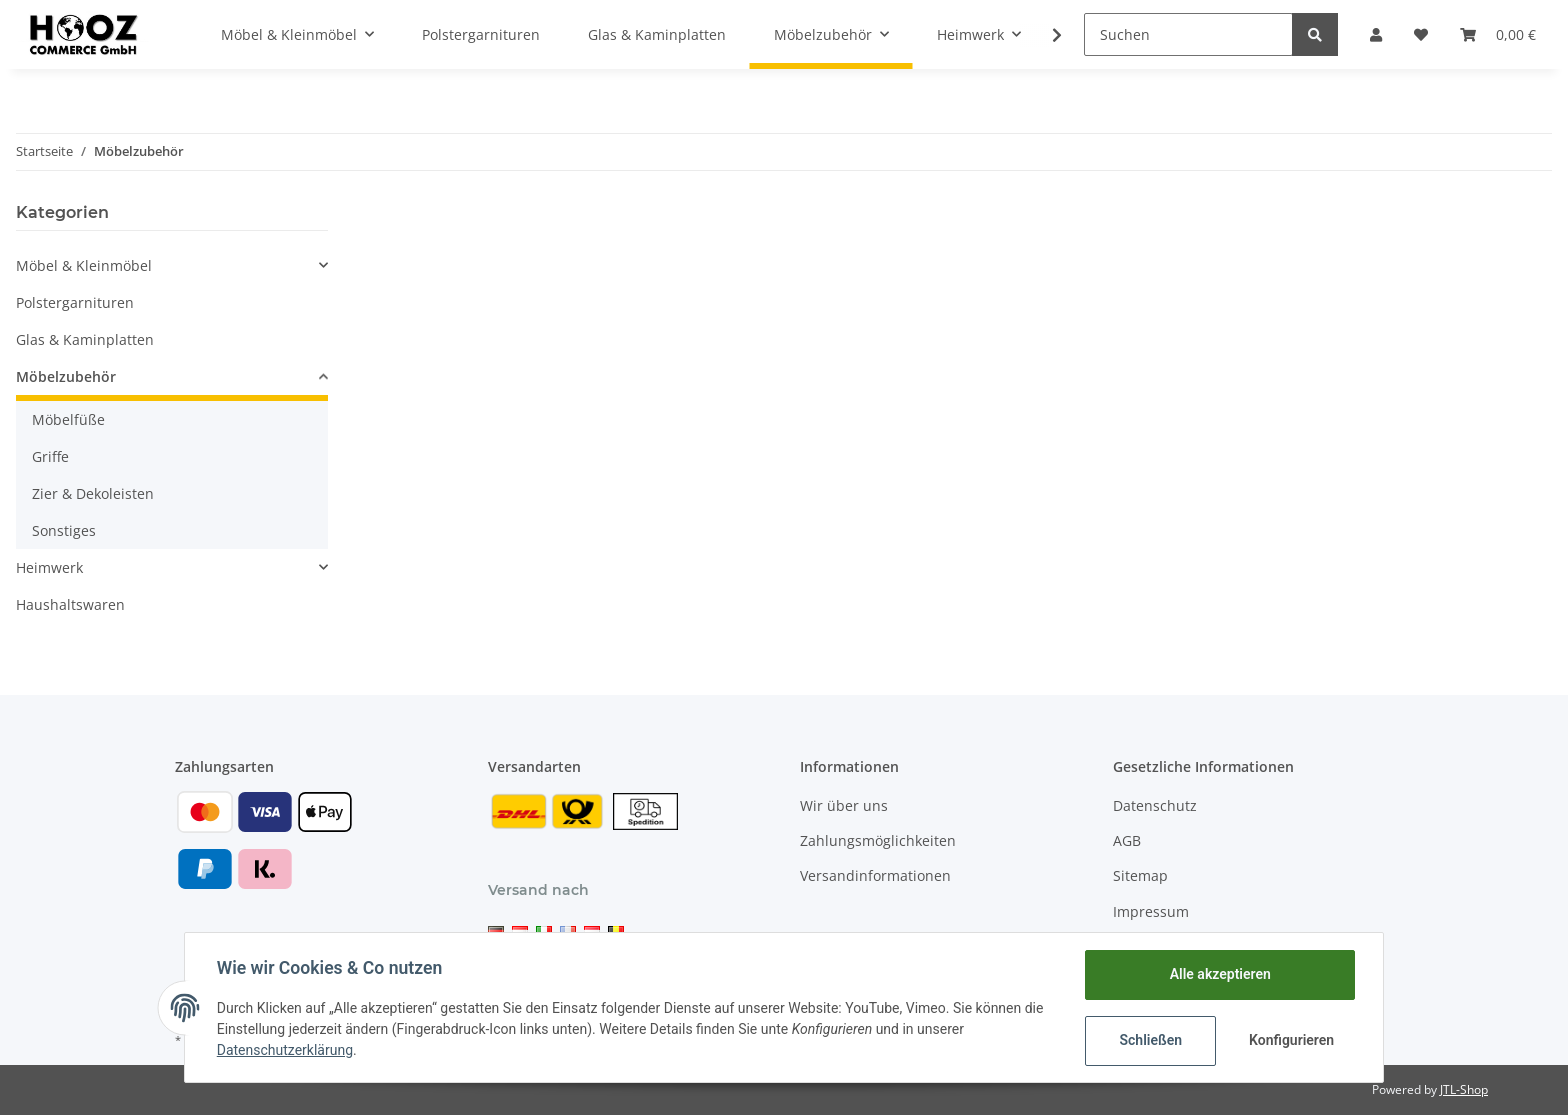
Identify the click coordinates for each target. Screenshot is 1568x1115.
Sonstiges (64, 530)
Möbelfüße (68, 419)
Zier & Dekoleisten (93, 493)
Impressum (1151, 911)
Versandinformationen (875, 875)
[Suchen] (1188, 34)
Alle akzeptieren (1219, 974)
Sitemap (1140, 875)
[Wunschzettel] (1421, 34)
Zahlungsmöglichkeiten (878, 840)
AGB (1127, 840)
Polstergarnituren (75, 302)
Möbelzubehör (66, 376)
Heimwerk (49, 567)
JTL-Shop (1464, 1089)
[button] (1376, 34)
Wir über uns (844, 805)
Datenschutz (1155, 805)
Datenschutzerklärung (285, 1050)
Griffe (50, 456)
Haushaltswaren (70, 604)
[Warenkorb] (1498, 34)
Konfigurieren (1291, 1040)
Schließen (1150, 1040)
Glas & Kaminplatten (85, 339)
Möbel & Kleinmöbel (84, 265)
